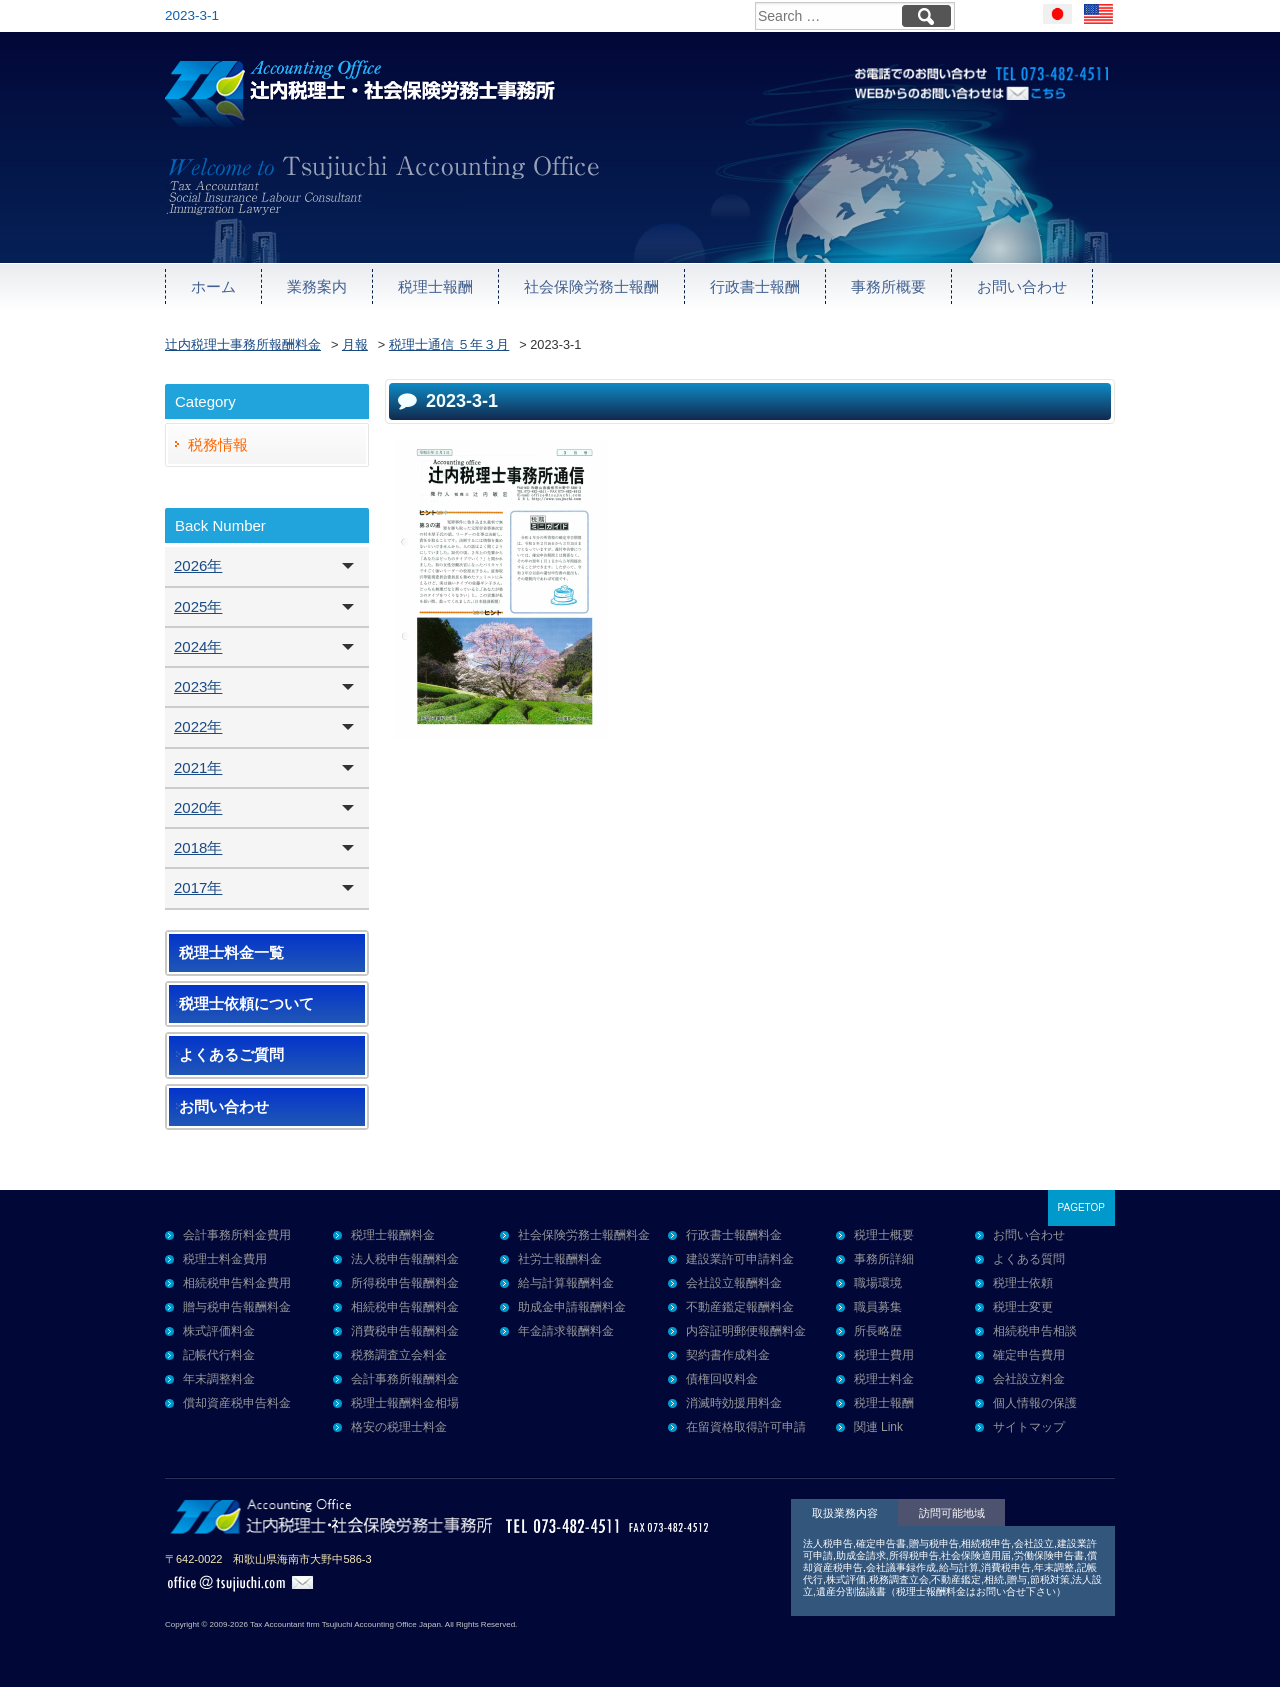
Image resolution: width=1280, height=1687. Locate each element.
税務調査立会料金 (399, 1355)
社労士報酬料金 (560, 1259)
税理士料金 (884, 1379)
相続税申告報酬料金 (405, 1307)
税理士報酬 (435, 286)
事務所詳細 (884, 1259)
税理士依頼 (1023, 1283)
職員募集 (878, 1307)
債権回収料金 (722, 1379)
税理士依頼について (246, 1004)
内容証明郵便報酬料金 (746, 1331)
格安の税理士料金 (399, 1427)
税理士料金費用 (225, 1259)
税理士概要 (884, 1235)
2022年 (198, 726)
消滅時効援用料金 (734, 1403)
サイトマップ (1029, 1427)
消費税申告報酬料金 (405, 1331)
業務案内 (317, 286)
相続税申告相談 (1035, 1331)
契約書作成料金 (728, 1355)
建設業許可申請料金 (740, 1259)
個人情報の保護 (1035, 1403)
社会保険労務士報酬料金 (584, 1235)
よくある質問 (1029, 1259)
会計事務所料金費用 (237, 1235)
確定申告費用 (1029, 1355)
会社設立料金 (1029, 1379)
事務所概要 (888, 286)
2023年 (198, 686)
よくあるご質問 (231, 1055)
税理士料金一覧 (231, 953)
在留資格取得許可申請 (746, 1427)
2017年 (198, 887)
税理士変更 (1023, 1307)
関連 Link (878, 1427)
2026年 (198, 565)
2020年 (198, 807)
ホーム (213, 286)
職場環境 (878, 1283)
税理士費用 (884, 1355)
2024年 (198, 646)
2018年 (198, 847)
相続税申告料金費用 (237, 1283)
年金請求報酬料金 (566, 1331)
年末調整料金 (219, 1379)
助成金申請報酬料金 (572, 1307)
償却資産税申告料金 (237, 1403)
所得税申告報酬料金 (405, 1283)
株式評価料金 (219, 1331)
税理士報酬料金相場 (405, 1403)
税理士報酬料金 (393, 1235)
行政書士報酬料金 (734, 1235)
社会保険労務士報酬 (591, 286)
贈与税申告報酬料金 (237, 1307)
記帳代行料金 (219, 1355)
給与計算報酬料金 (566, 1283)
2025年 (198, 606)
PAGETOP (1081, 1207)
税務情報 (218, 444)
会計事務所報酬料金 (405, 1379)
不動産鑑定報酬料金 (740, 1307)
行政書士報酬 (755, 286)
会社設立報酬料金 (734, 1283)
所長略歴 (878, 1331)
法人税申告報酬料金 (405, 1259)
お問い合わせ (1022, 286)
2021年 (198, 767)
